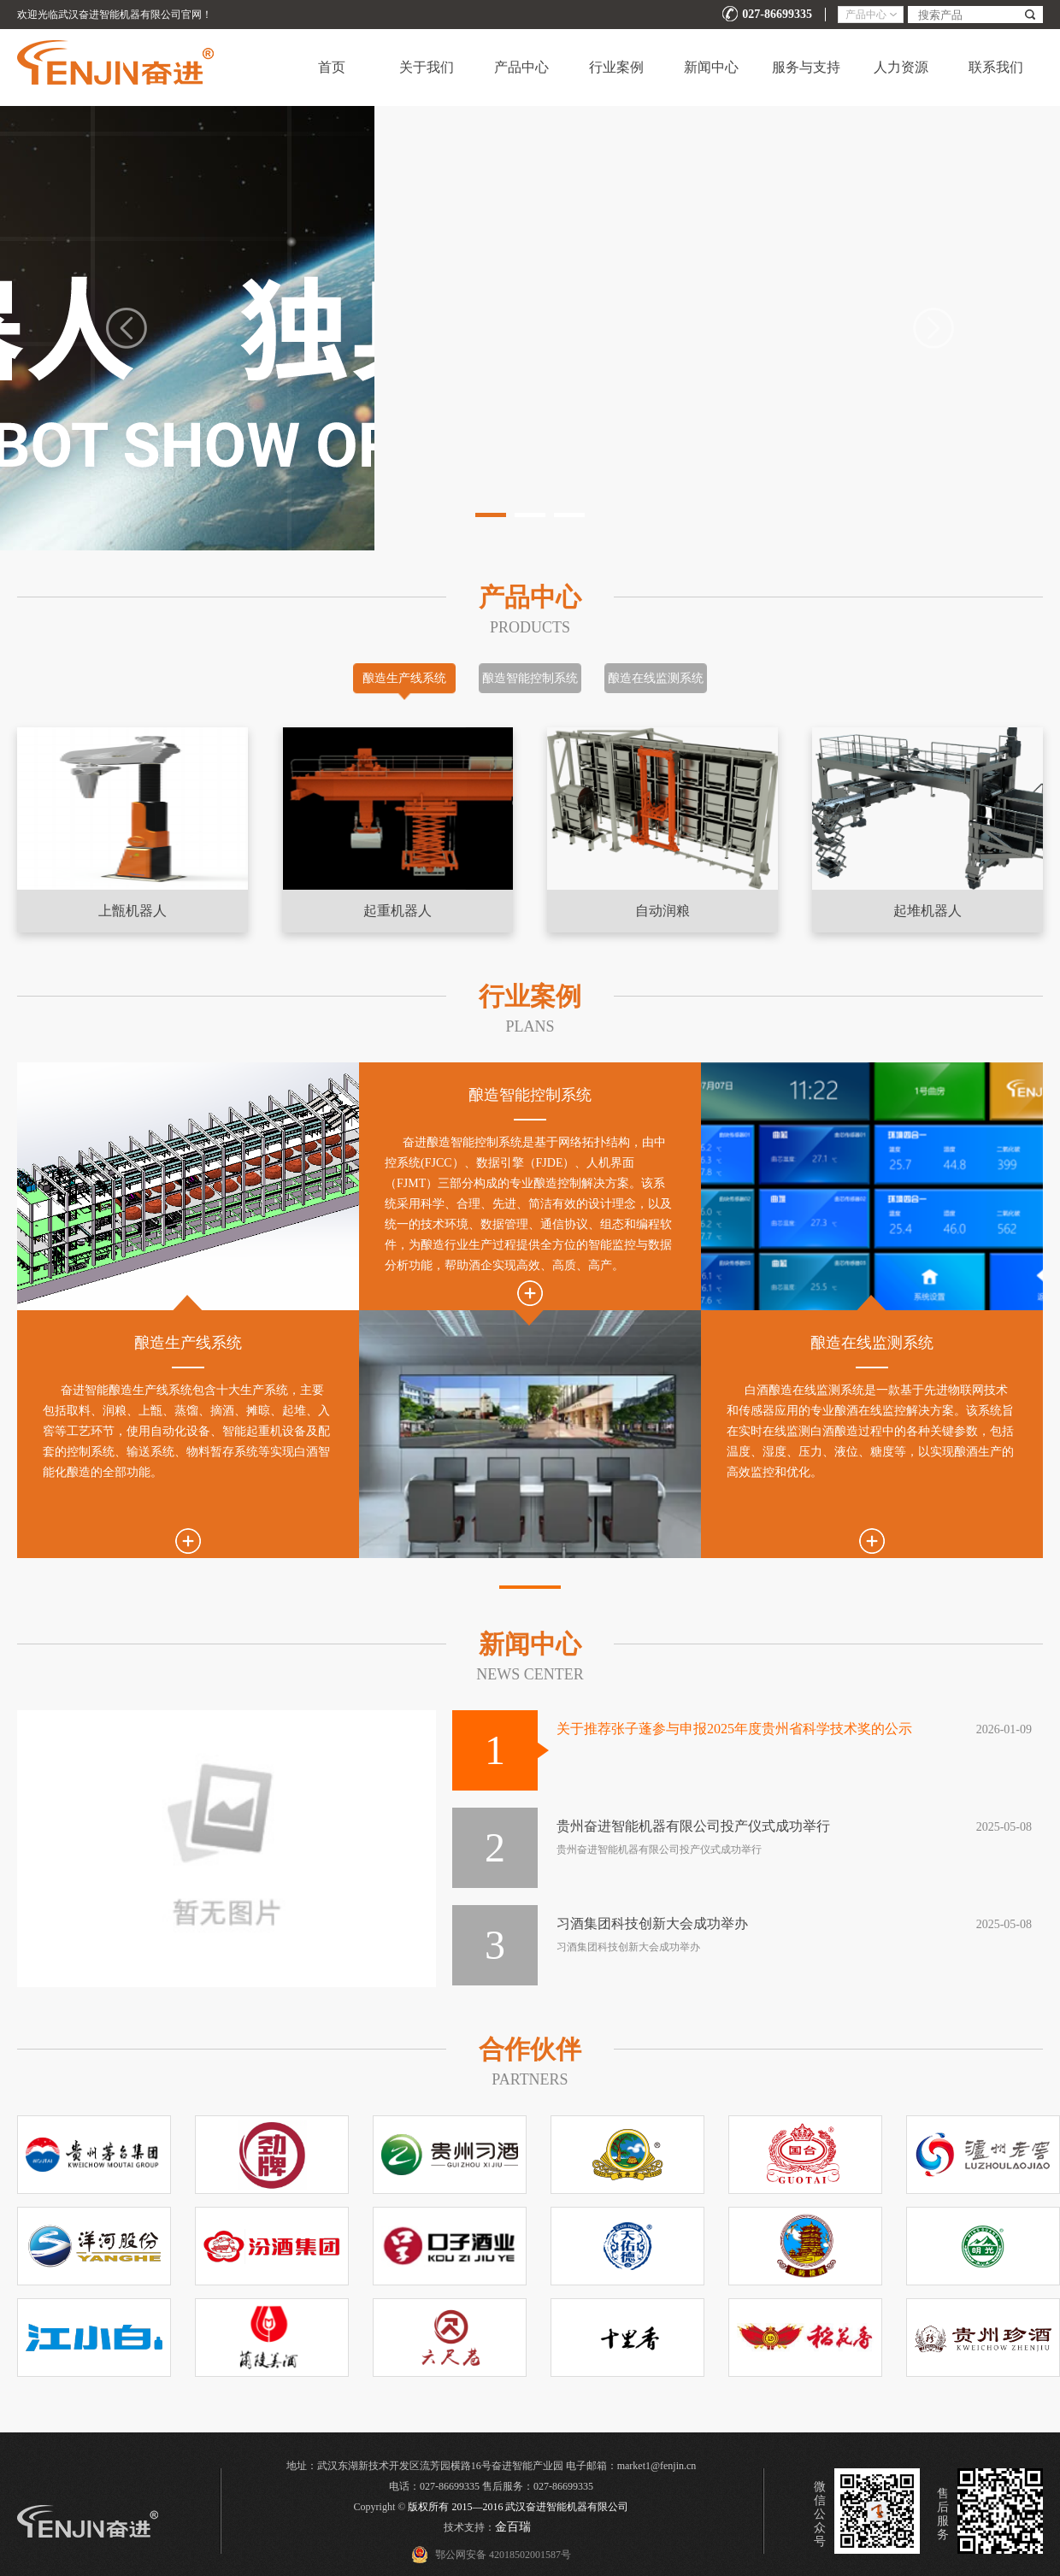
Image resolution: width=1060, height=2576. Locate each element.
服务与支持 (806, 67)
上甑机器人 (132, 910)
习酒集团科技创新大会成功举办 (652, 1923)
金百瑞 (513, 2526)
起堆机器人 (927, 910)
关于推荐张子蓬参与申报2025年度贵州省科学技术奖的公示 (734, 1728)
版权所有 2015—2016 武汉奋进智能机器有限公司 (518, 2507)
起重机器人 (397, 910)
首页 (331, 67)
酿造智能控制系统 (530, 678)
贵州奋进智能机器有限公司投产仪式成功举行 (693, 1826)
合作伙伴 (530, 2049)
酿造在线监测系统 (656, 678)
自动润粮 (662, 910)
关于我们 (426, 67)
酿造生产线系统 (404, 678)
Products (530, 627)
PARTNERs (530, 2079)
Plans (529, 1026)
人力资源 (901, 67)
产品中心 (521, 67)
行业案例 (616, 67)
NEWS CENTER (530, 1674)
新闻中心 (711, 67)
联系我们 (996, 67)
